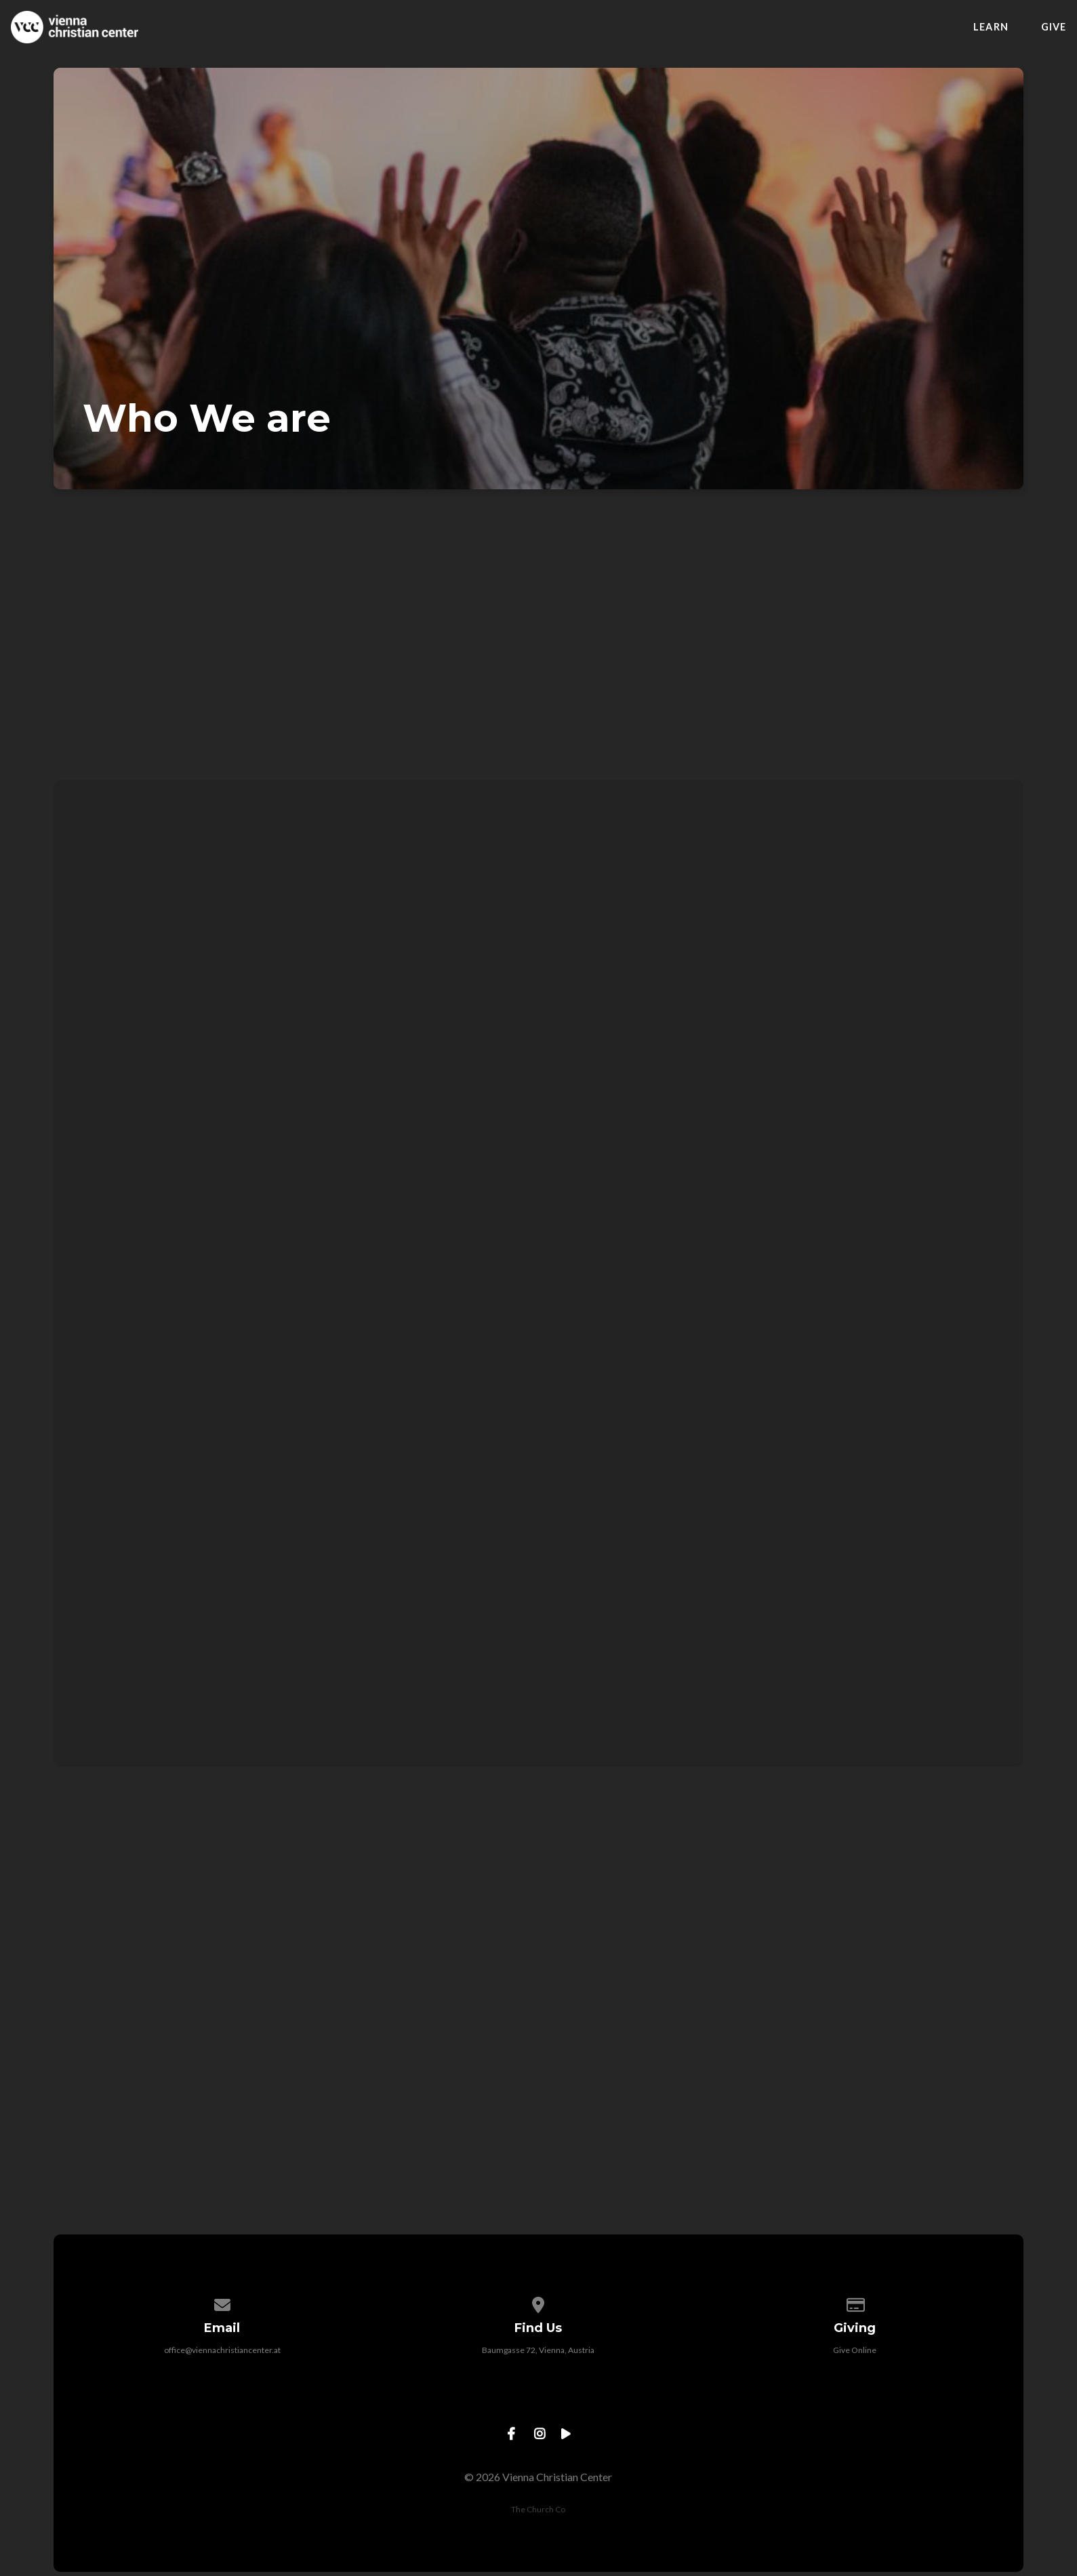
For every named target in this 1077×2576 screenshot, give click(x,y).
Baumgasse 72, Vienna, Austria (538, 2350)
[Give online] (854, 2302)
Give (1053, 27)
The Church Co (538, 2509)
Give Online (854, 2350)
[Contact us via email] (222, 2302)
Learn (990, 27)
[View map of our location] (538, 2302)
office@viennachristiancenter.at (222, 2350)
